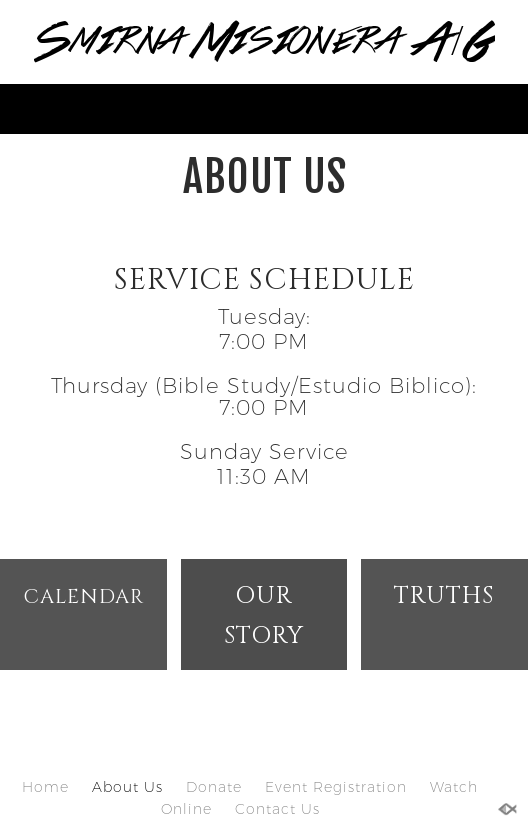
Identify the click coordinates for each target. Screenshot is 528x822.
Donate (214, 787)
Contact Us (277, 809)
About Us (127, 787)
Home (45, 787)
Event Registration (336, 787)
